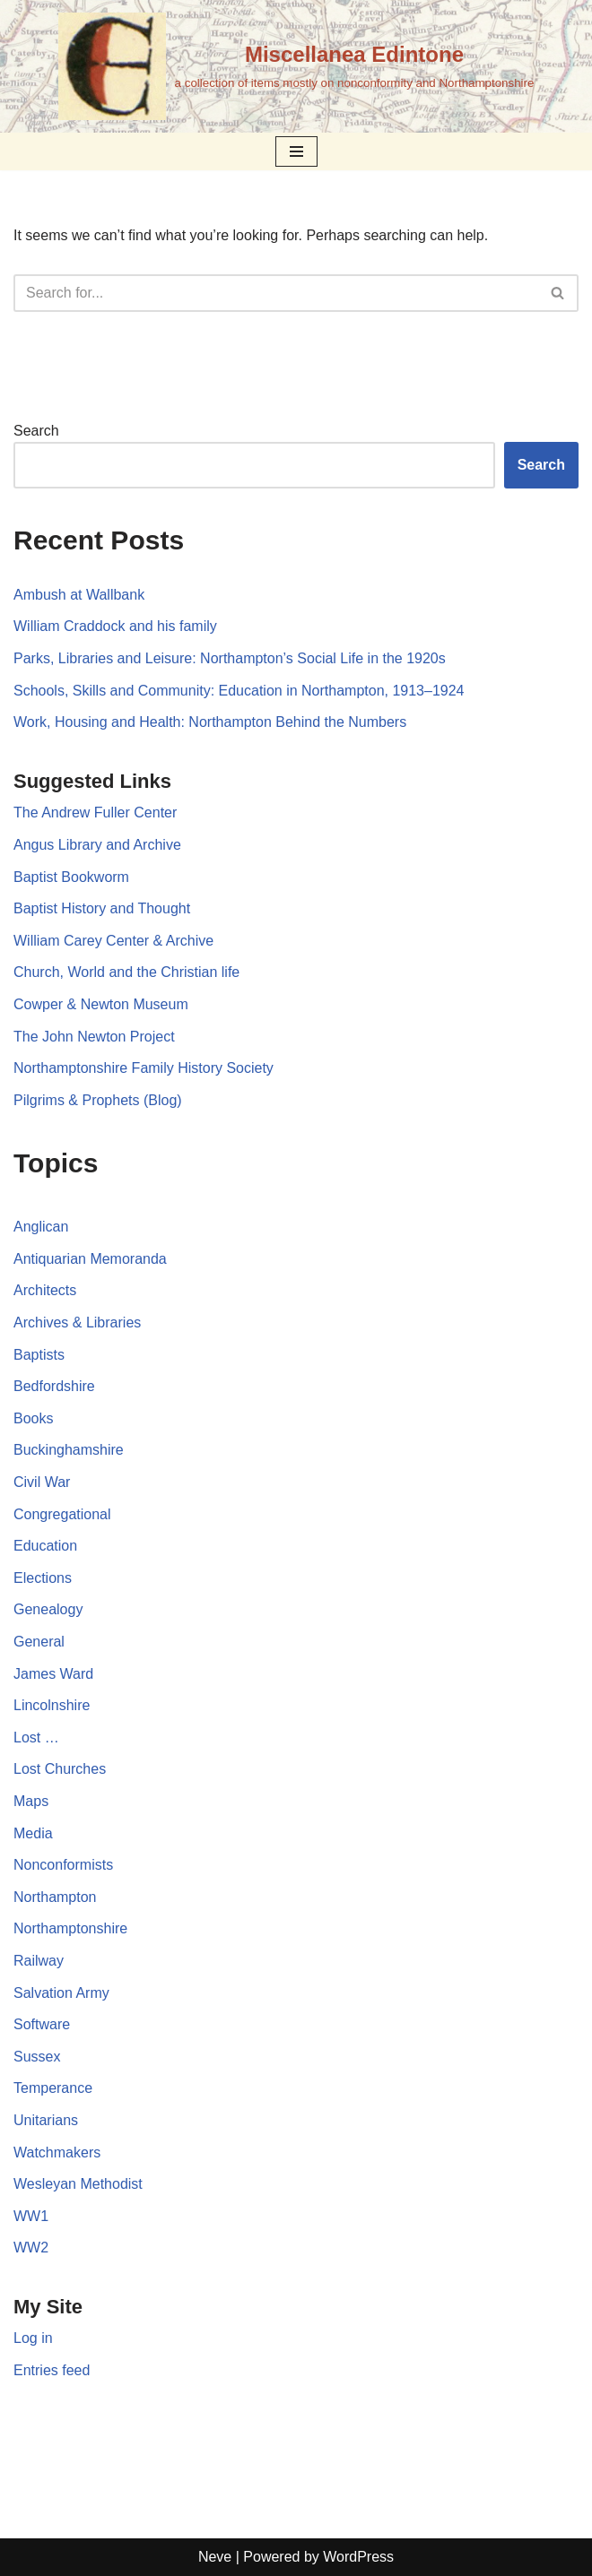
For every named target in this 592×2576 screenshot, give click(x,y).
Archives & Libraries (77, 1322)
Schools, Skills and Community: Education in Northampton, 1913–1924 (239, 690)
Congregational (62, 1514)
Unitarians (45, 2120)
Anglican (40, 1226)
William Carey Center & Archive (113, 940)
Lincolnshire (51, 1705)
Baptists (39, 1354)
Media (33, 1833)
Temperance (52, 2088)
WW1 (30, 2216)
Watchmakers (56, 2152)
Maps (30, 1801)
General (39, 1641)
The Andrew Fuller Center (95, 812)
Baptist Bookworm (71, 877)
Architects (44, 1290)
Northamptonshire (70, 1928)
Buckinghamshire (68, 1449)
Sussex (36, 2056)
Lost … (36, 1737)
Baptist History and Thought (101, 908)
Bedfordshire (54, 1386)
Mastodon (513, 2500)
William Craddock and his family (115, 626)
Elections (42, 1578)
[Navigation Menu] (296, 151)
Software (41, 2024)
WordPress (358, 2556)
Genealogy (48, 1609)
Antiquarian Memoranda (90, 1258)
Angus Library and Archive (97, 844)
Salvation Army (61, 1993)
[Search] (275, 293)
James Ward (53, 1673)
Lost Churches (59, 1768)
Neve (214, 2556)
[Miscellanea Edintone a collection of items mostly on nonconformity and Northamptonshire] (296, 66)
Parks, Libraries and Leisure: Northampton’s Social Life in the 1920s (229, 658)
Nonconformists (63, 1864)
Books (33, 1418)
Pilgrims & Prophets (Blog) (97, 1100)
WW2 (30, 2247)
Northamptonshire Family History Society (143, 1068)
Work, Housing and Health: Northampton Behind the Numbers (209, 722)
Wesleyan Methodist (78, 2183)
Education (45, 1545)
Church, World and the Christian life (126, 972)
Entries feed (51, 2370)
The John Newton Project (94, 1036)
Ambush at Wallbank (78, 594)
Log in (33, 2338)
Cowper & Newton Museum (100, 1004)
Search (36, 430)
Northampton (55, 1897)
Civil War (41, 1482)
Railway (38, 1960)
